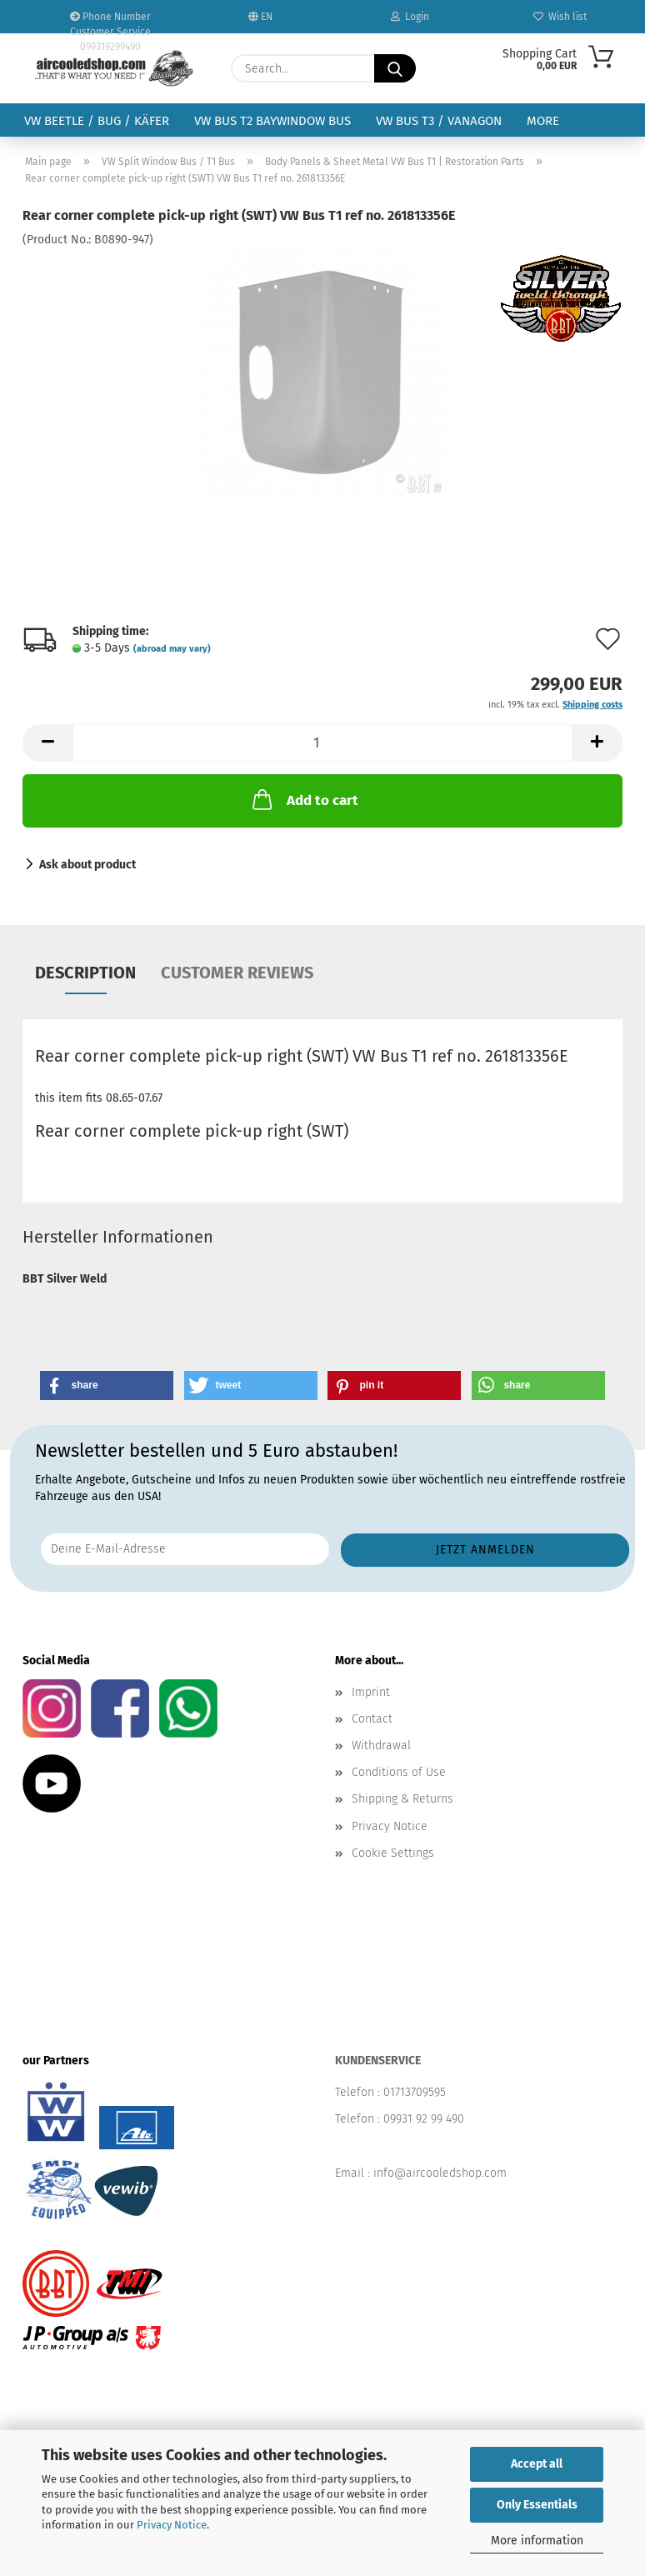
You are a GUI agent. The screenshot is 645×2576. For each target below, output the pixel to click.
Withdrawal (381, 1745)
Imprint (371, 1692)
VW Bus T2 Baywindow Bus (272, 120)
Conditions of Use (399, 1772)
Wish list (560, 17)
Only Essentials (537, 2505)
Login (410, 17)
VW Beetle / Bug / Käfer (96, 120)
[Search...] (395, 68)
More (543, 120)
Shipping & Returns (402, 1799)
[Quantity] (322, 743)
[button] (47, 743)
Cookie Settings (393, 1853)
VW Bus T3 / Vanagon (439, 120)
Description (85, 973)
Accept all (536, 2464)
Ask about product (87, 865)
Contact (372, 1719)
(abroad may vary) (172, 648)
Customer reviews (237, 973)
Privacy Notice (172, 2524)
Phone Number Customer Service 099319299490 (110, 22)
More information (537, 2540)
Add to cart (303, 799)
